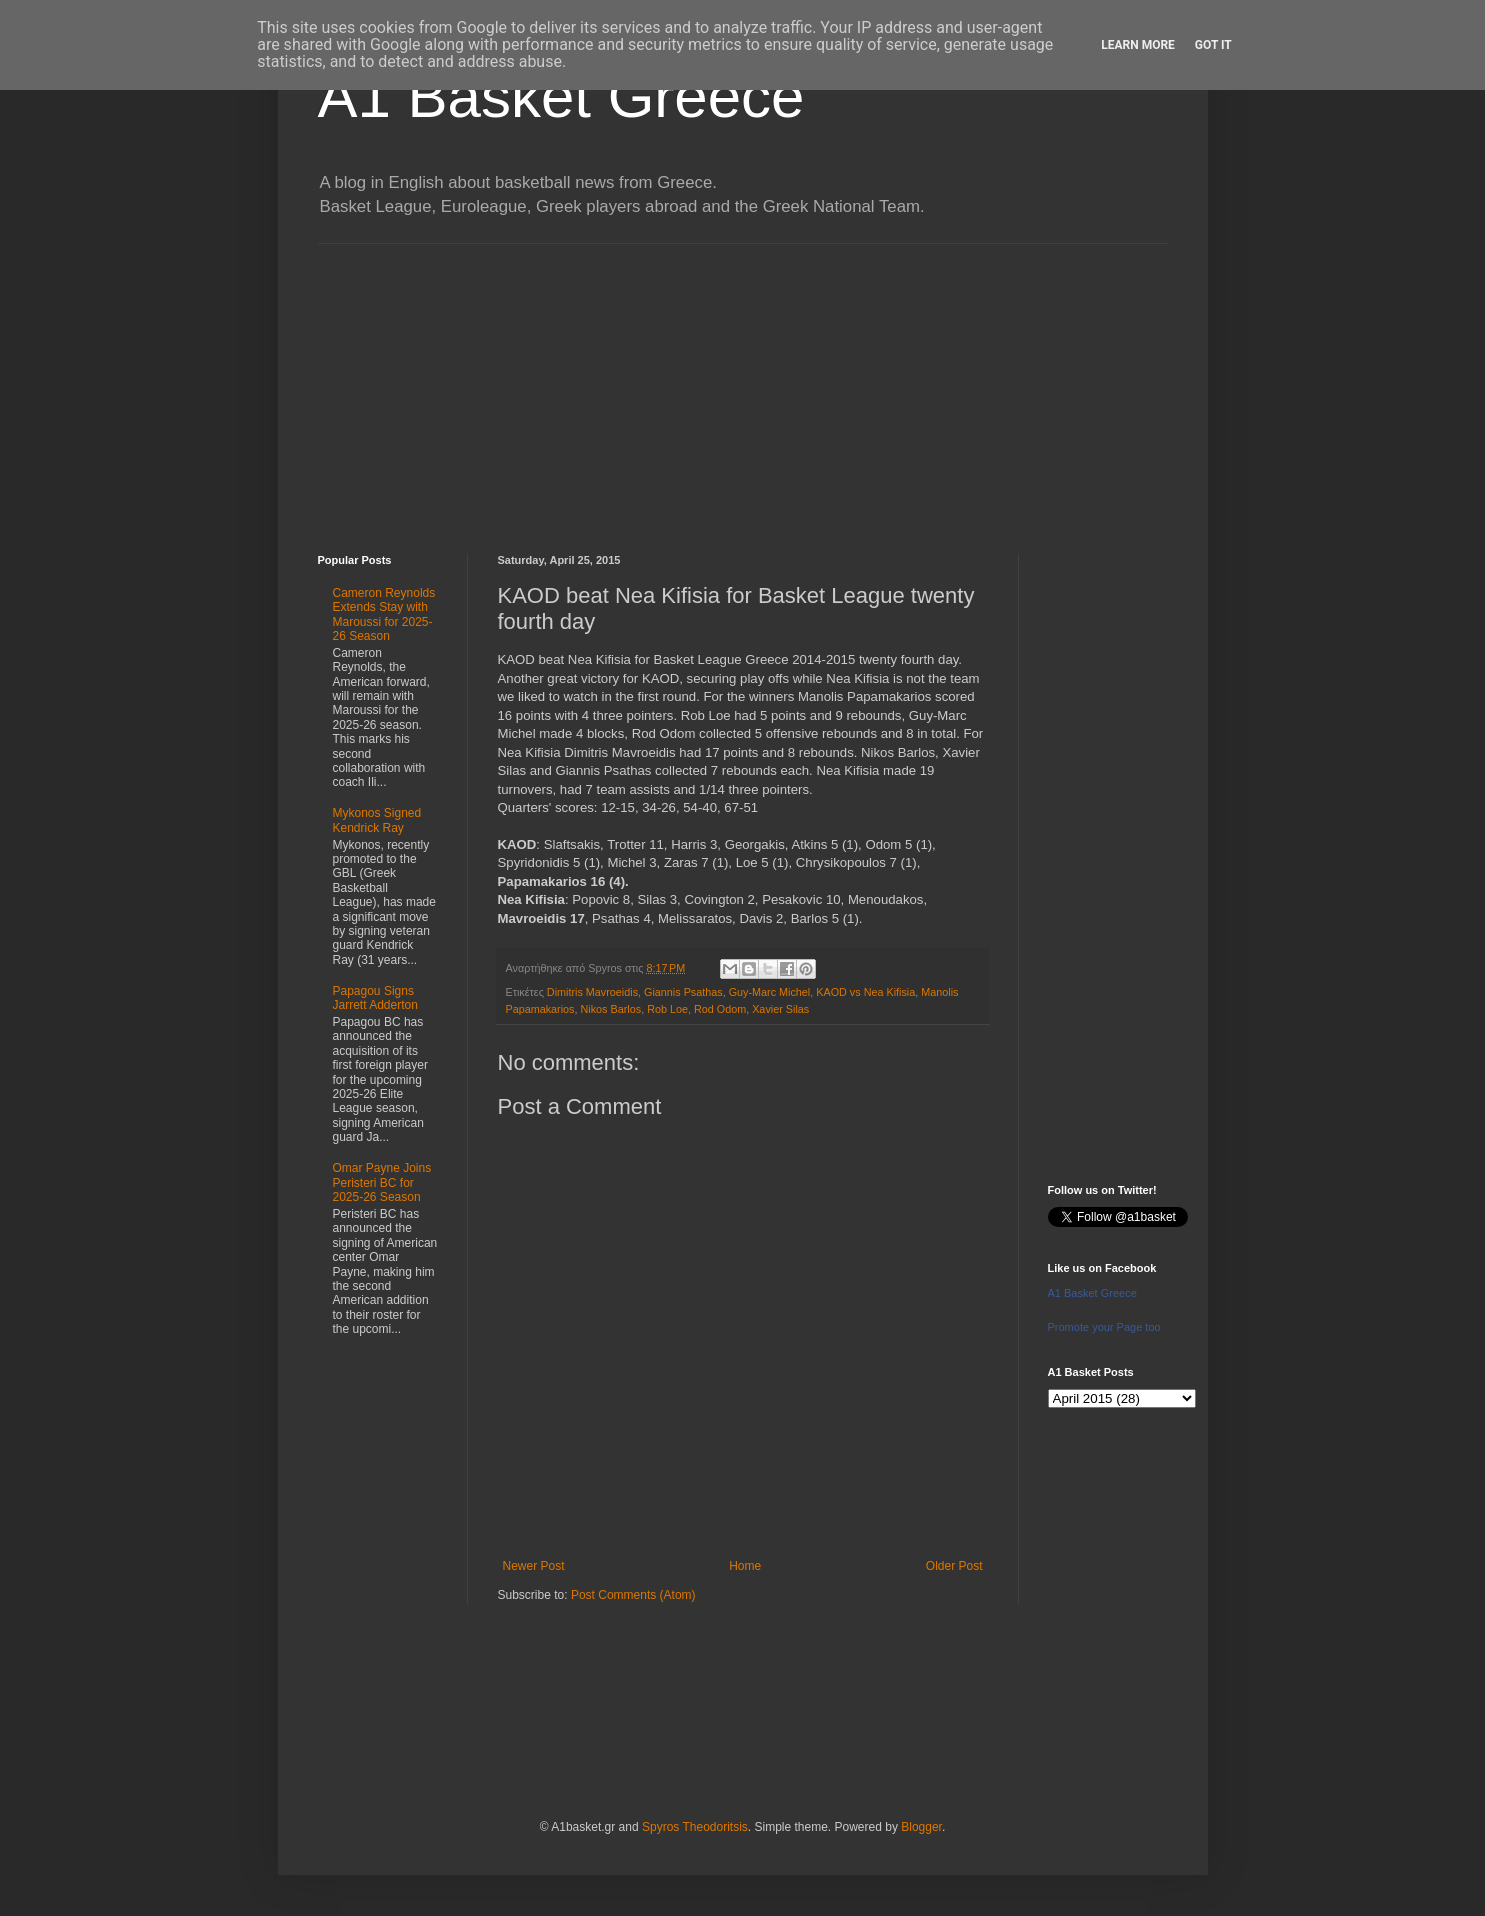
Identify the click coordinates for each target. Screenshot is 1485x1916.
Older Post (954, 1566)
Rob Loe (667, 1009)
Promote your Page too (1104, 1327)
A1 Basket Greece (561, 96)
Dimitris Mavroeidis (592, 992)
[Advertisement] (743, 384)
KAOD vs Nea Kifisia (865, 992)
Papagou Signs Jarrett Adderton (375, 998)
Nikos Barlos (611, 1009)
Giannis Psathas (683, 992)
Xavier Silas (780, 1009)
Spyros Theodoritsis (695, 1827)
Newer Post (534, 1566)
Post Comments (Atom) (633, 1595)
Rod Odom (720, 1009)
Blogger (921, 1827)
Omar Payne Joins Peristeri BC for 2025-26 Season (382, 1182)
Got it (1213, 45)
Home (745, 1566)
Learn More (1138, 45)
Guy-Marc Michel (770, 992)
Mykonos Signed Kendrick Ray (377, 820)
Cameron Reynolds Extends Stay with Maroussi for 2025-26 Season (384, 614)
